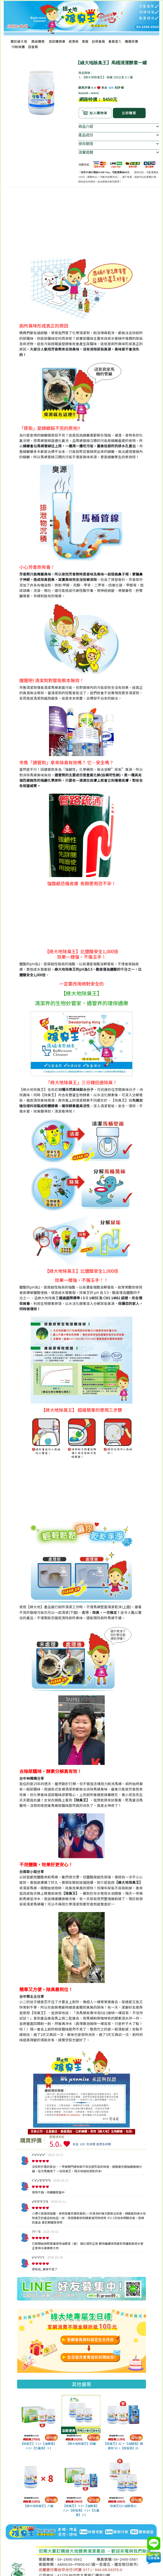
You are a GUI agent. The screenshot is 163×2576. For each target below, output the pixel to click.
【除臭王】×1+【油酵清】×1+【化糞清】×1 (38, 2445)
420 (111, 87)
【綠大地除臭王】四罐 (81, 2443)
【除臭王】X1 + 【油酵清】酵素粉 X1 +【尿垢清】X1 (123, 2445)
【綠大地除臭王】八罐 (38, 2506)
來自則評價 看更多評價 (92, 2144)
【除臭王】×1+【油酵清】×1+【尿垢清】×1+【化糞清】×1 (81, 2510)
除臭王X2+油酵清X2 (123, 2506)
